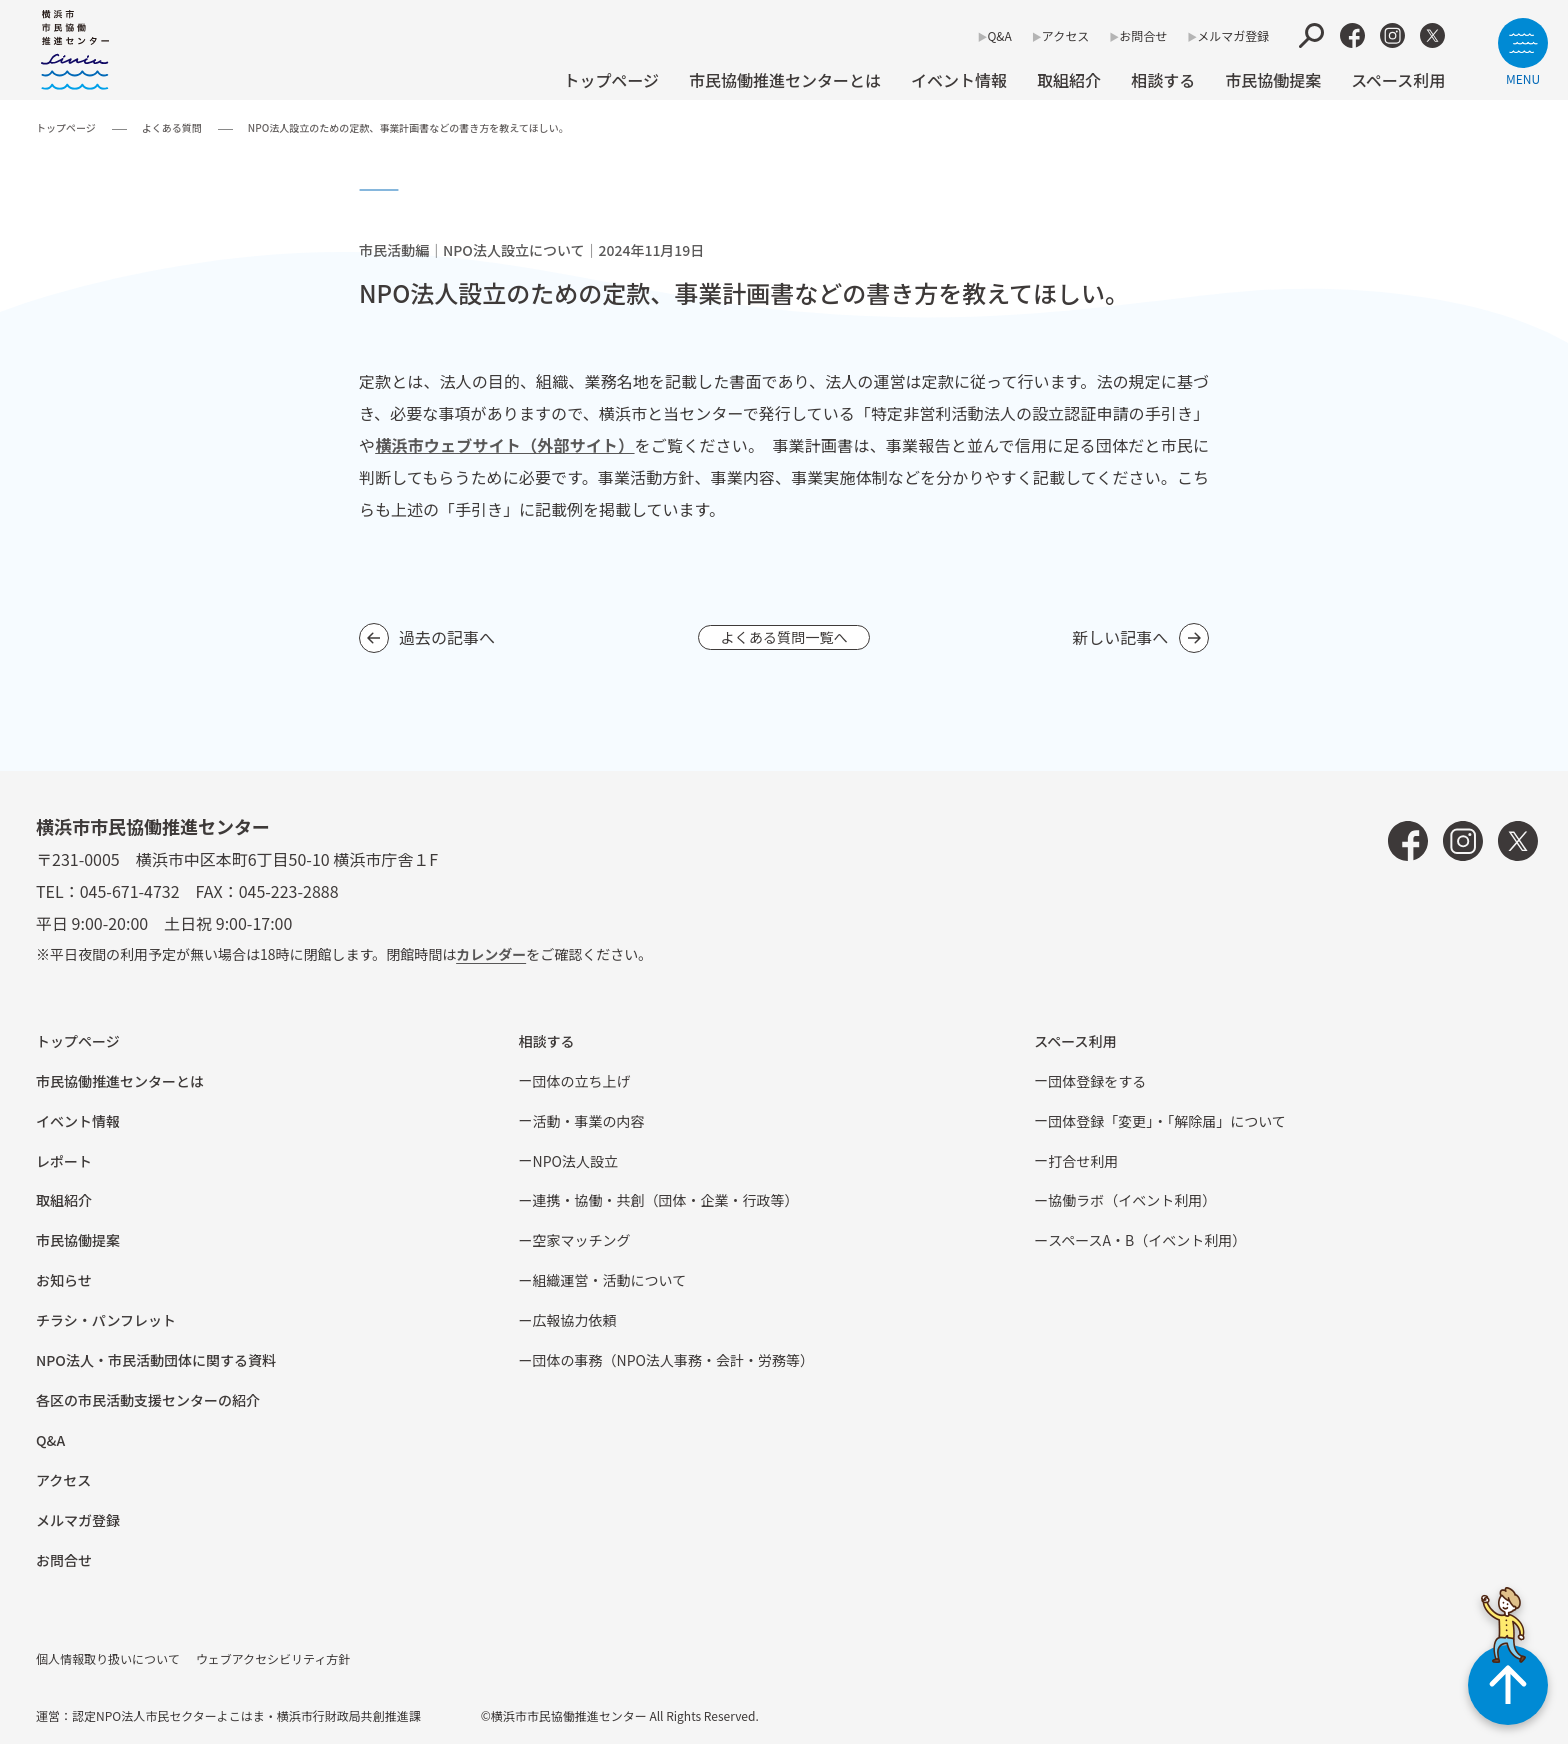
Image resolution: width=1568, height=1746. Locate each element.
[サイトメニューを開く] (1523, 51)
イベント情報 (959, 80)
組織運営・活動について (610, 1282)
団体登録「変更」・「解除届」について (1167, 1123)
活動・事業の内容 (589, 1123)
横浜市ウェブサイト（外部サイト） (504, 445)
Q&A (999, 35)
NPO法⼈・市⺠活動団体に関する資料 (156, 1362)
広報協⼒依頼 (575, 1322)
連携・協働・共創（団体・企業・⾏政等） (666, 1202)
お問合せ (1143, 35)
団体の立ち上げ (582, 1083)
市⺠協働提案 (1273, 80)
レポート (64, 1163)
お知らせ (64, 1282)
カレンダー (491, 956)
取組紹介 (1069, 80)
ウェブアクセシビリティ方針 (273, 1660)
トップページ (611, 80)
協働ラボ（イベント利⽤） (1132, 1202)
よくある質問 (172, 127)
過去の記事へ (447, 638)
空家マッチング (582, 1242)
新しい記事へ (1120, 638)
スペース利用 (1398, 80)
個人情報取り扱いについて (108, 1660)
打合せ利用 (1083, 1163)
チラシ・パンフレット (106, 1322)
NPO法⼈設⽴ (575, 1163)
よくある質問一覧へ (784, 638)
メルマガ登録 (1233, 35)
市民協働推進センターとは (785, 80)
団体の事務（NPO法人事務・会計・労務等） (673, 1362)
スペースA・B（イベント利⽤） (1147, 1242)
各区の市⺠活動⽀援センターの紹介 (148, 1402)
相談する (1163, 80)
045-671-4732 (130, 893)
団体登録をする (1097, 1083)
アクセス (1065, 35)
